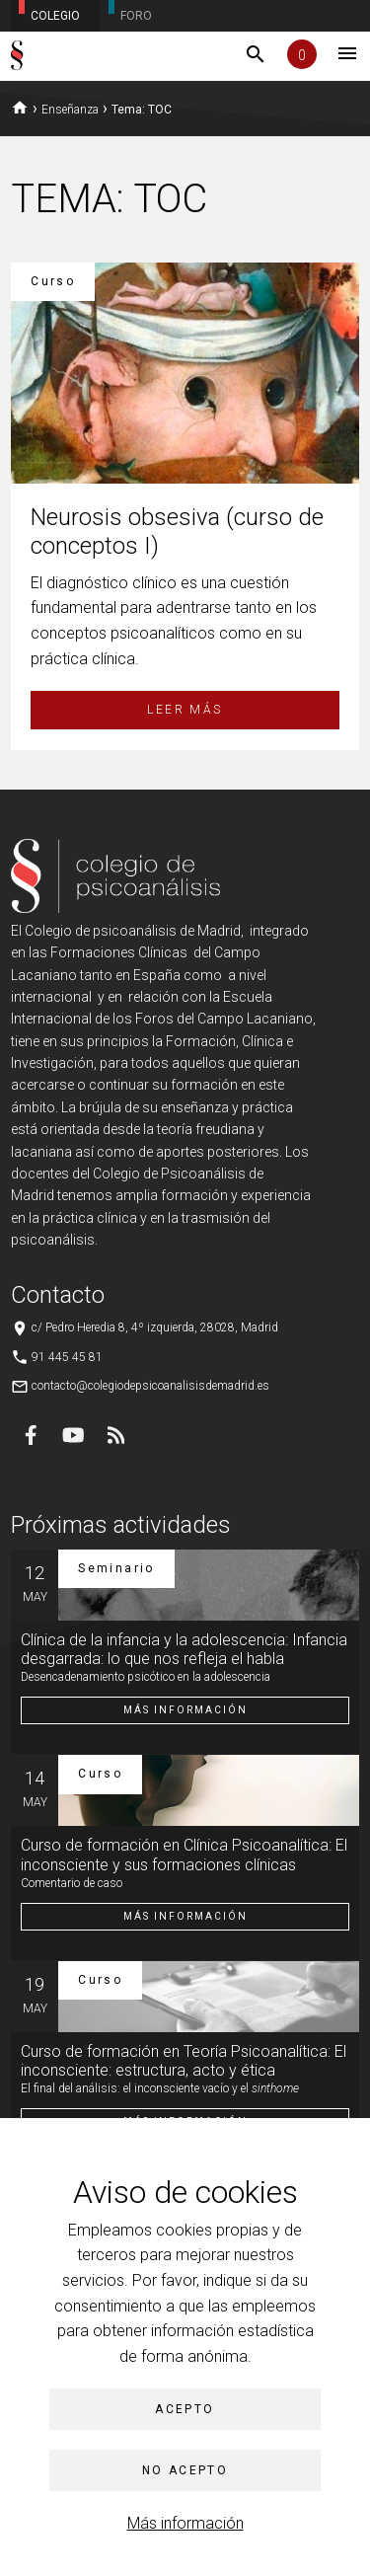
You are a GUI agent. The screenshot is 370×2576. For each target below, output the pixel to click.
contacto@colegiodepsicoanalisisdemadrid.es (150, 1386)
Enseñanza (70, 109)
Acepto (184, 2409)
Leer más (184, 710)
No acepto (185, 2470)
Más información (185, 2523)
